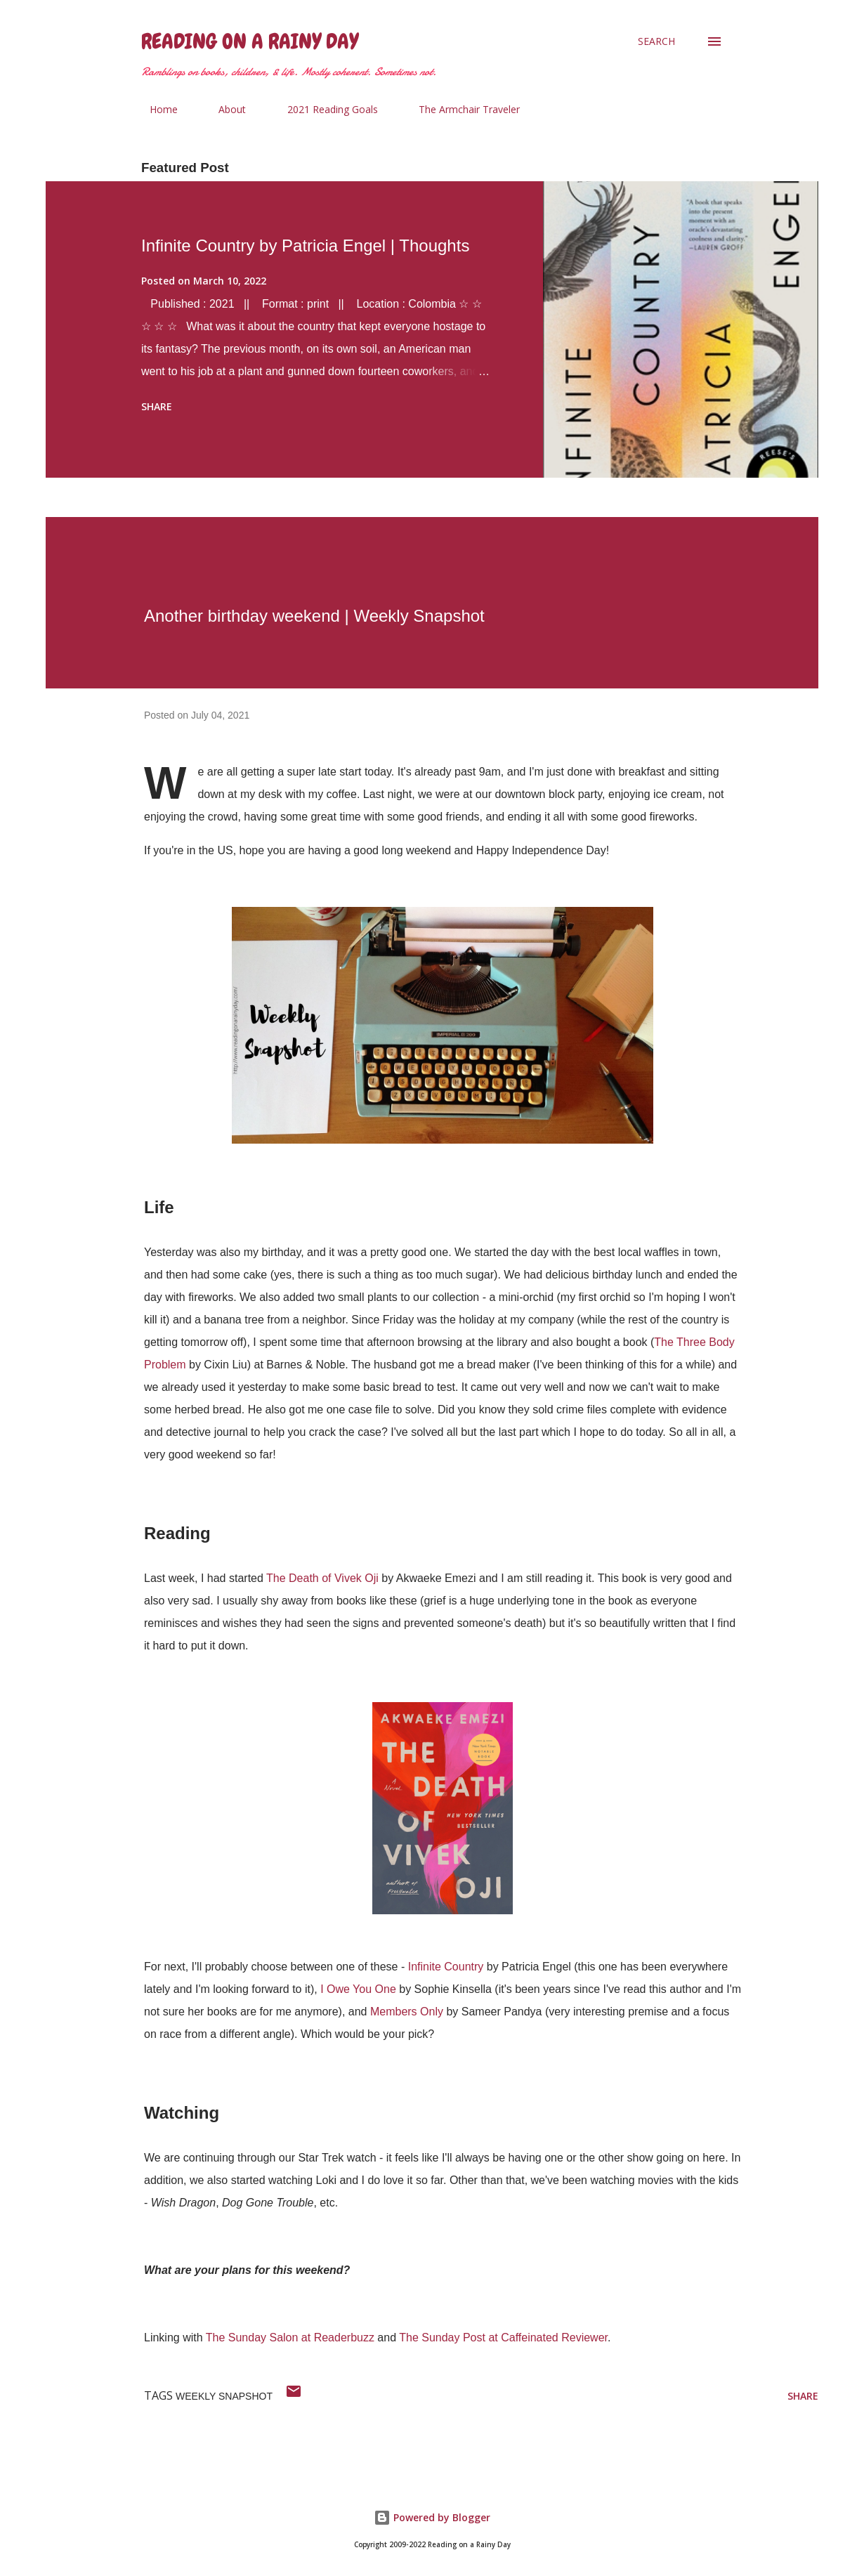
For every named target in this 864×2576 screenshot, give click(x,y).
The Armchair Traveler (460, 109)
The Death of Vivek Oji (322, 1578)
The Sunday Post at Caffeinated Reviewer (503, 2337)
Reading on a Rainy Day (249, 41)
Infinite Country (446, 1967)
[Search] (656, 41)
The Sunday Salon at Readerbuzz (290, 2337)
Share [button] (156, 406)
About (223, 109)
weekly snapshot (224, 2396)
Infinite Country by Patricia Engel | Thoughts (305, 245)
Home (155, 109)
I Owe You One (358, 1989)
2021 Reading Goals (324, 109)
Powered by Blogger (432, 2517)
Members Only (406, 2012)
